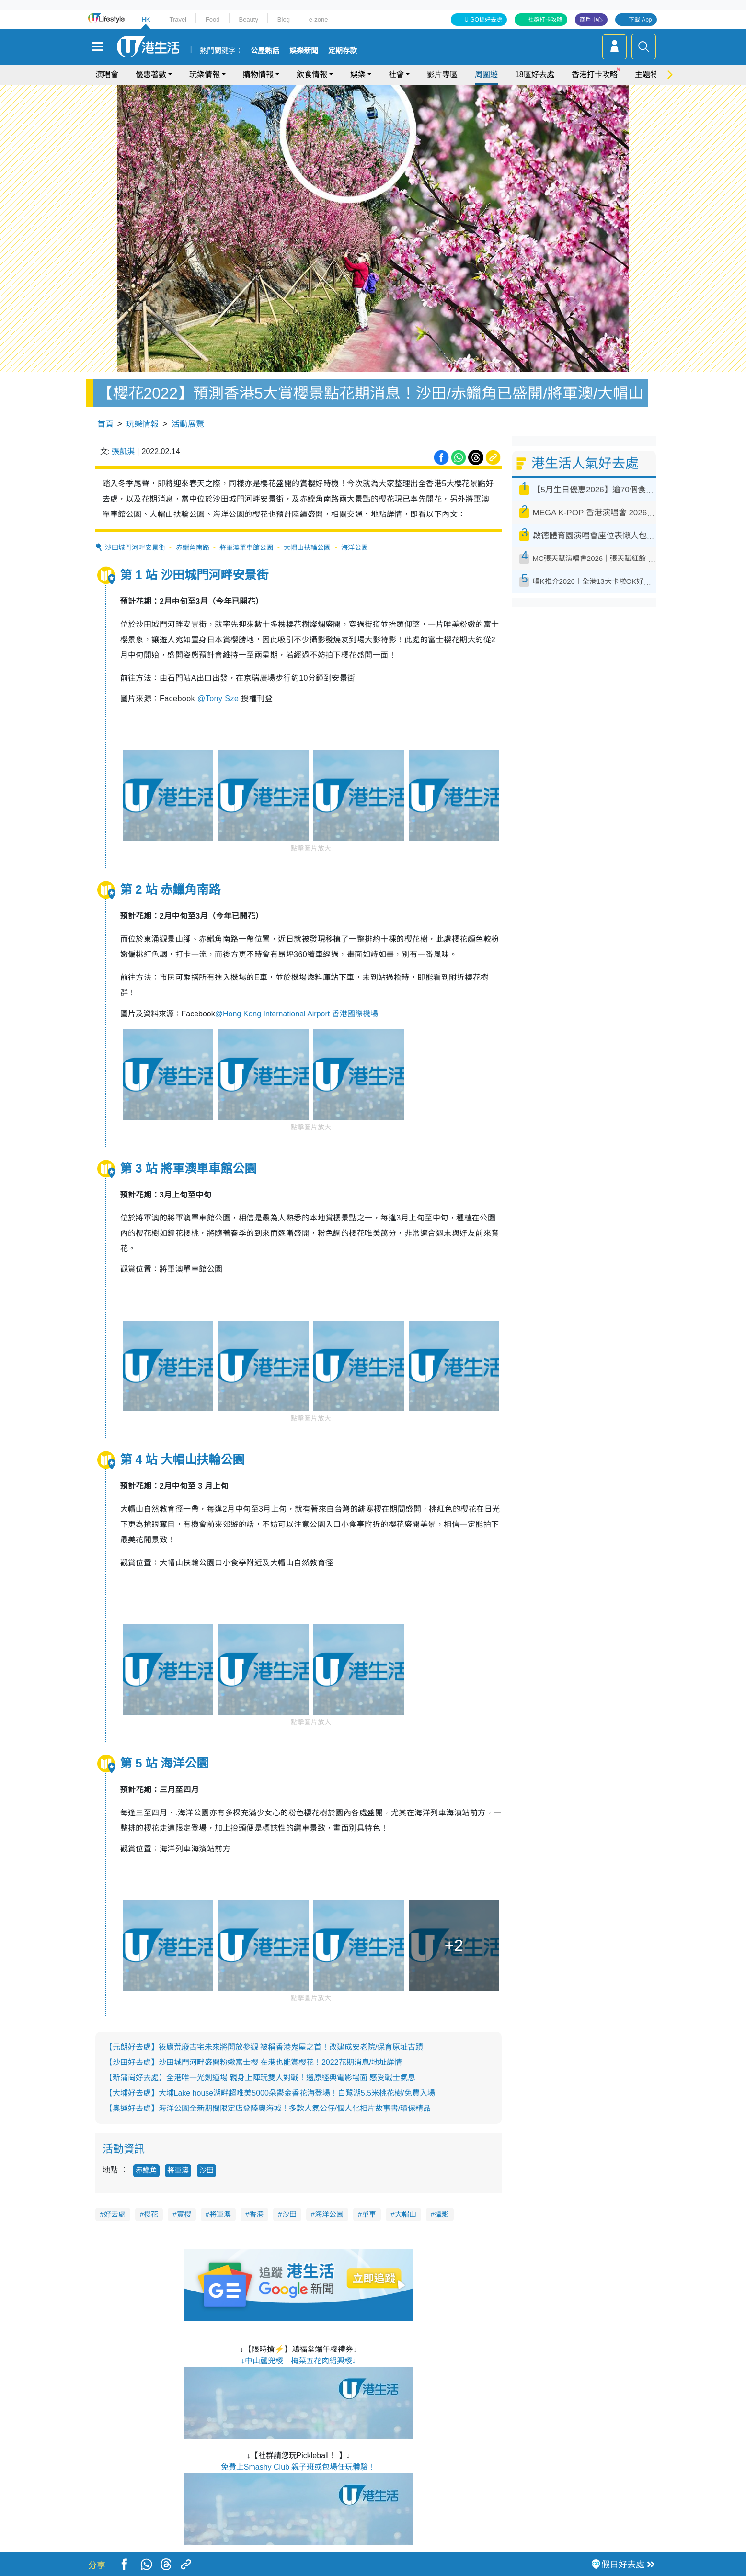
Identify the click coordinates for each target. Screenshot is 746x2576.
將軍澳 (178, 2170)
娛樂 (358, 74)
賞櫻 (184, 2214)
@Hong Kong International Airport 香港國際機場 (296, 1014)
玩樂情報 (204, 74)
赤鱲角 (146, 2170)
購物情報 (258, 74)
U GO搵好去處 (483, 19)
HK (145, 19)
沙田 (206, 2170)
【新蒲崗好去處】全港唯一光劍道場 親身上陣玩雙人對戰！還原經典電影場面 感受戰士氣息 (260, 2078)
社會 (396, 74)
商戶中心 (591, 19)
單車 (369, 2214)
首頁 (105, 424)
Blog (283, 19)
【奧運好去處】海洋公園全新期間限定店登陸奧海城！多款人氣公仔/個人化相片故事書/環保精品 (268, 2108)
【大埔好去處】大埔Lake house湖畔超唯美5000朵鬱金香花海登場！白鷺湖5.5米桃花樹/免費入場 (270, 2093)
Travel (177, 19)
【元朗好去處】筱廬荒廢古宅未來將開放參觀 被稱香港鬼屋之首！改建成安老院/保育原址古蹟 (264, 2047)
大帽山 (405, 2214)
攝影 (442, 2214)
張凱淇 (123, 451)
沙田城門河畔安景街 (135, 547)
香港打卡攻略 (595, 74)
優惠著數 (151, 74)
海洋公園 (354, 547)
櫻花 (151, 2214)
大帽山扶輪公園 (307, 547)
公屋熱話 (265, 51)
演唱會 (106, 74)
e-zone (318, 19)
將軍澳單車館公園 (246, 547)
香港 (256, 2214)
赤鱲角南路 (192, 547)
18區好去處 (534, 74)
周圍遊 (486, 74)
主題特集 (650, 74)
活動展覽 (188, 424)
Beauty (248, 19)
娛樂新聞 (303, 51)
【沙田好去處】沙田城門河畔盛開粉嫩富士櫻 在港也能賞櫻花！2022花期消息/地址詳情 (253, 2062)
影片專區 (442, 74)
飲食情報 (312, 74)
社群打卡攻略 (545, 19)
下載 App (640, 19)
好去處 (115, 2214)
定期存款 (342, 51)
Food (213, 19)
